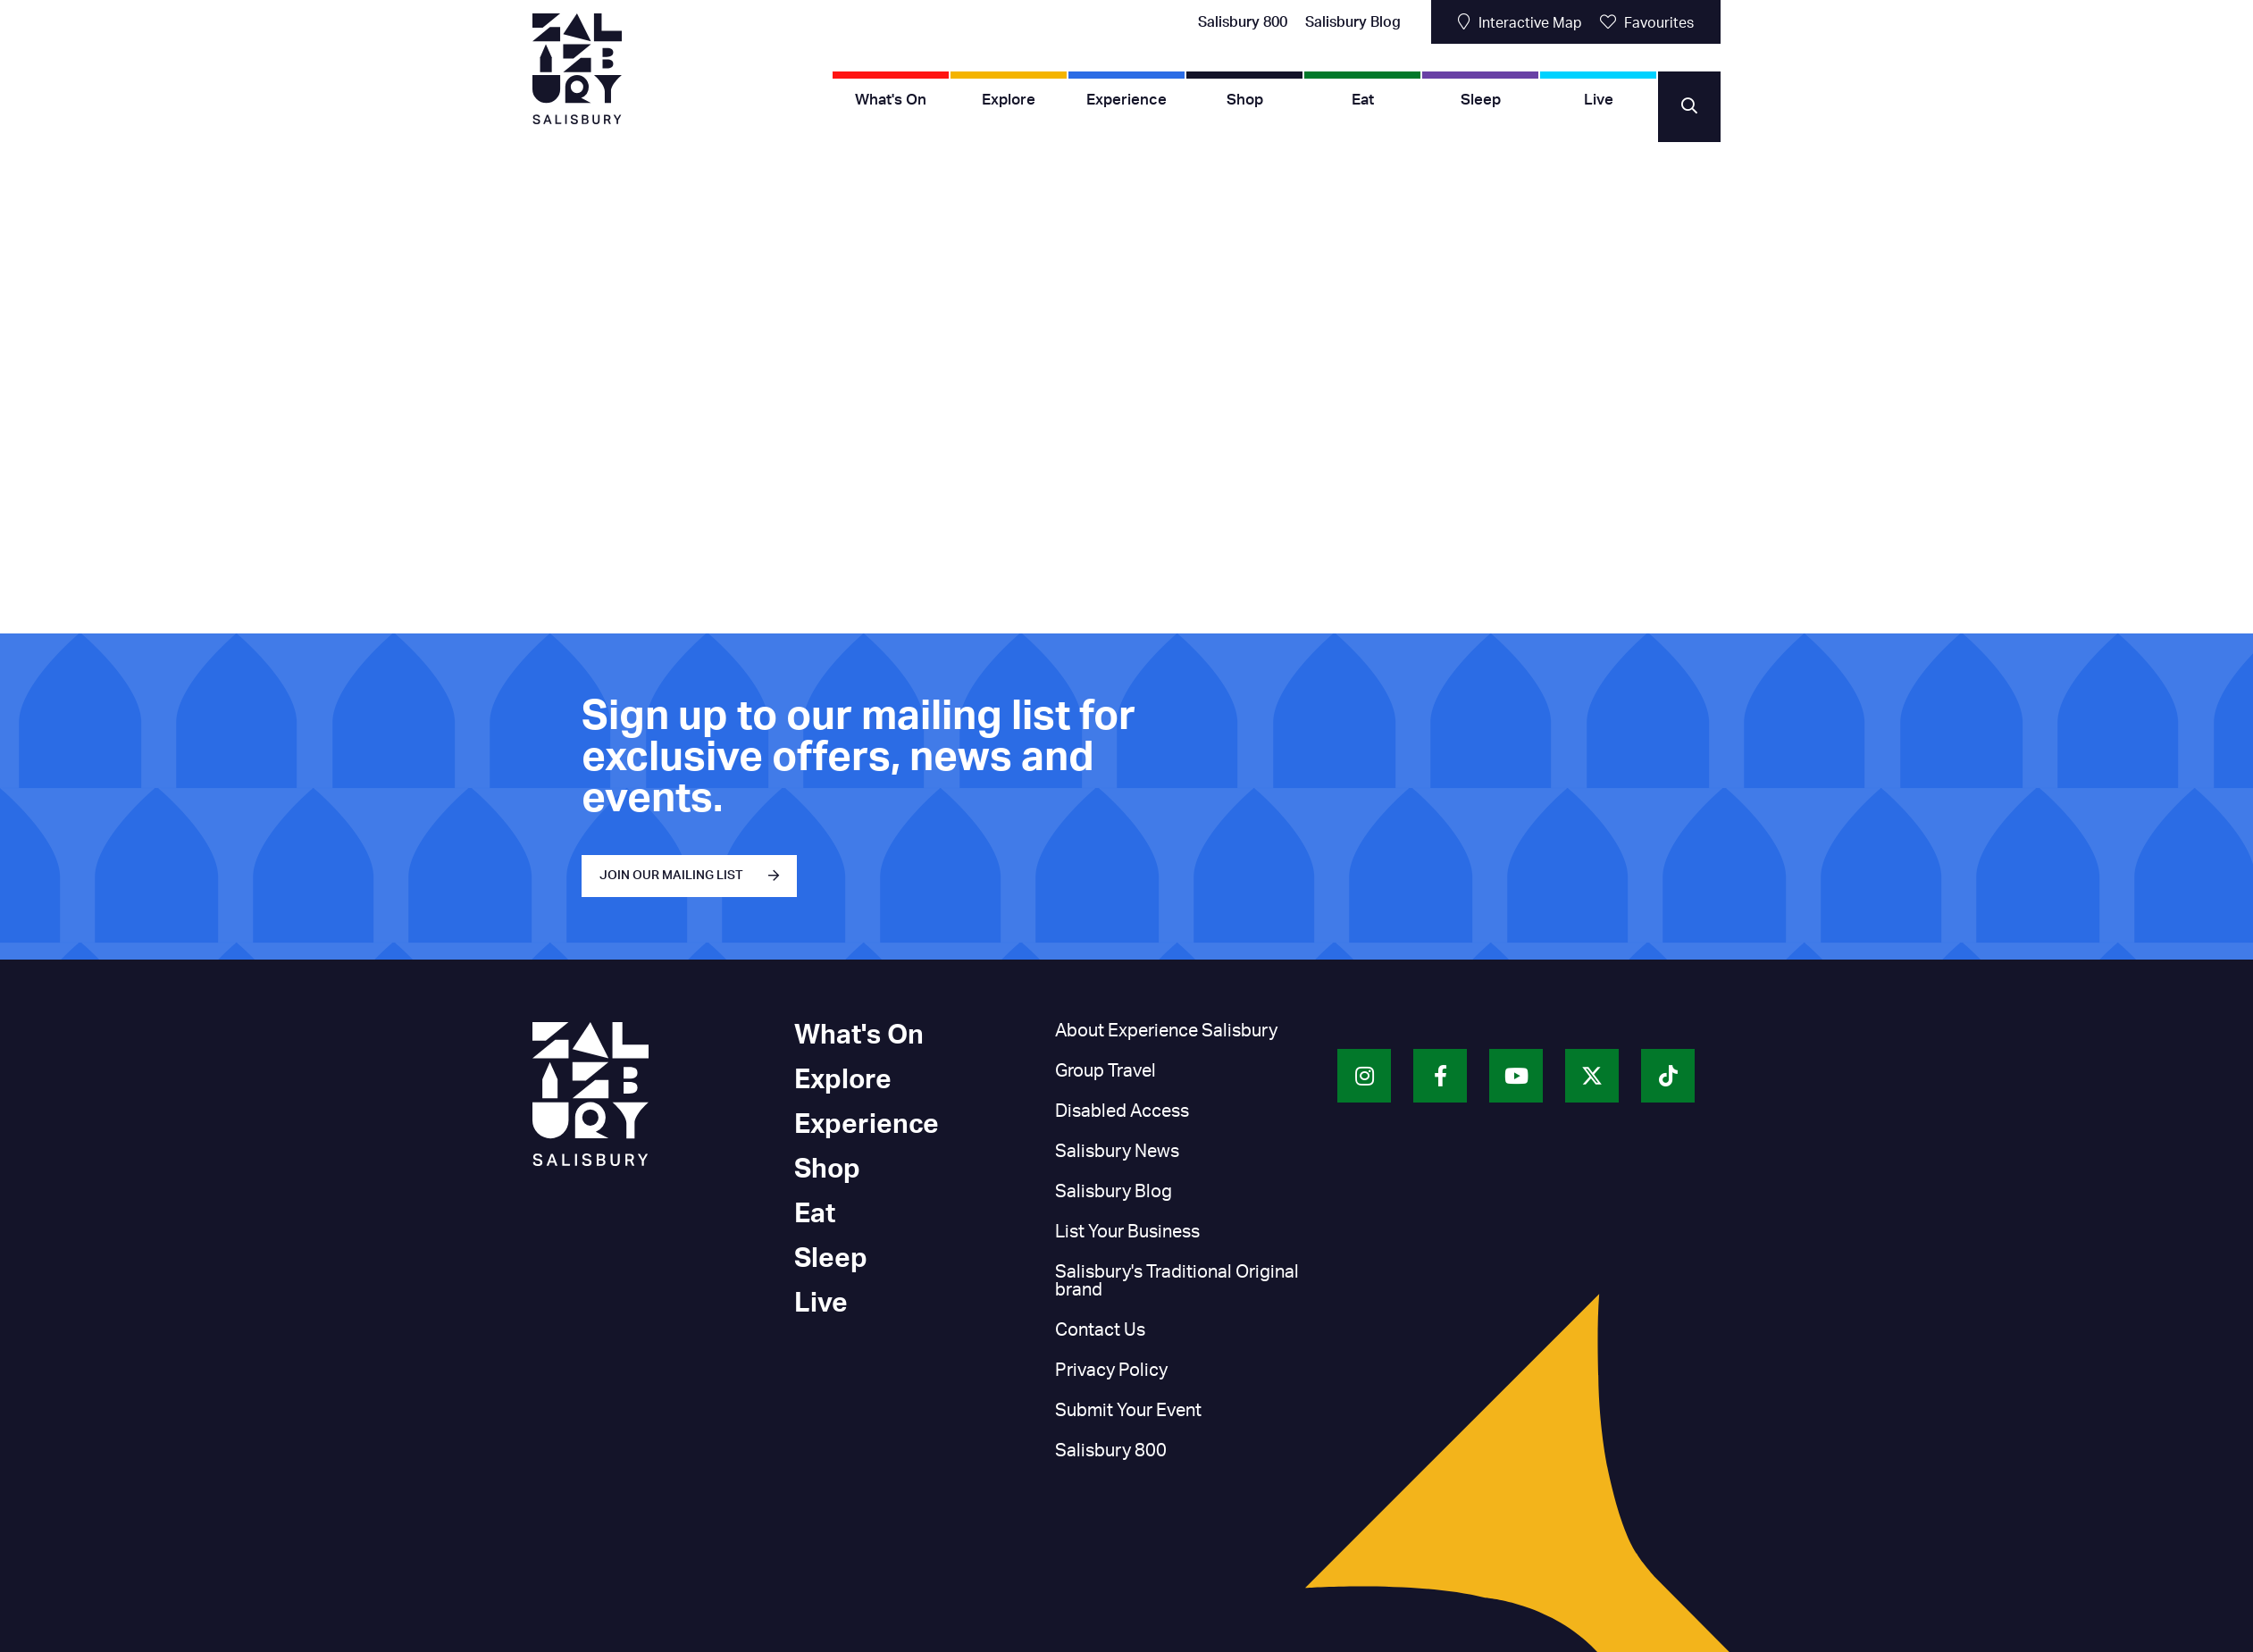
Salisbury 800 (1242, 22)
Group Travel (1105, 1071)
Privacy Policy (1111, 1370)
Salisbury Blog (1353, 22)
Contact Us (1100, 1330)
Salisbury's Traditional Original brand (1177, 1281)
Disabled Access (1122, 1111)
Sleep (1481, 99)
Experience (1126, 99)
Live (1598, 99)
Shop (1245, 99)
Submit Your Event (1128, 1411)
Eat (1363, 99)
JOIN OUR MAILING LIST (671, 875)
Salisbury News (1117, 1152)
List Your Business (1127, 1232)
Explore (1008, 99)
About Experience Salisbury (1166, 1031)
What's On (890, 99)
